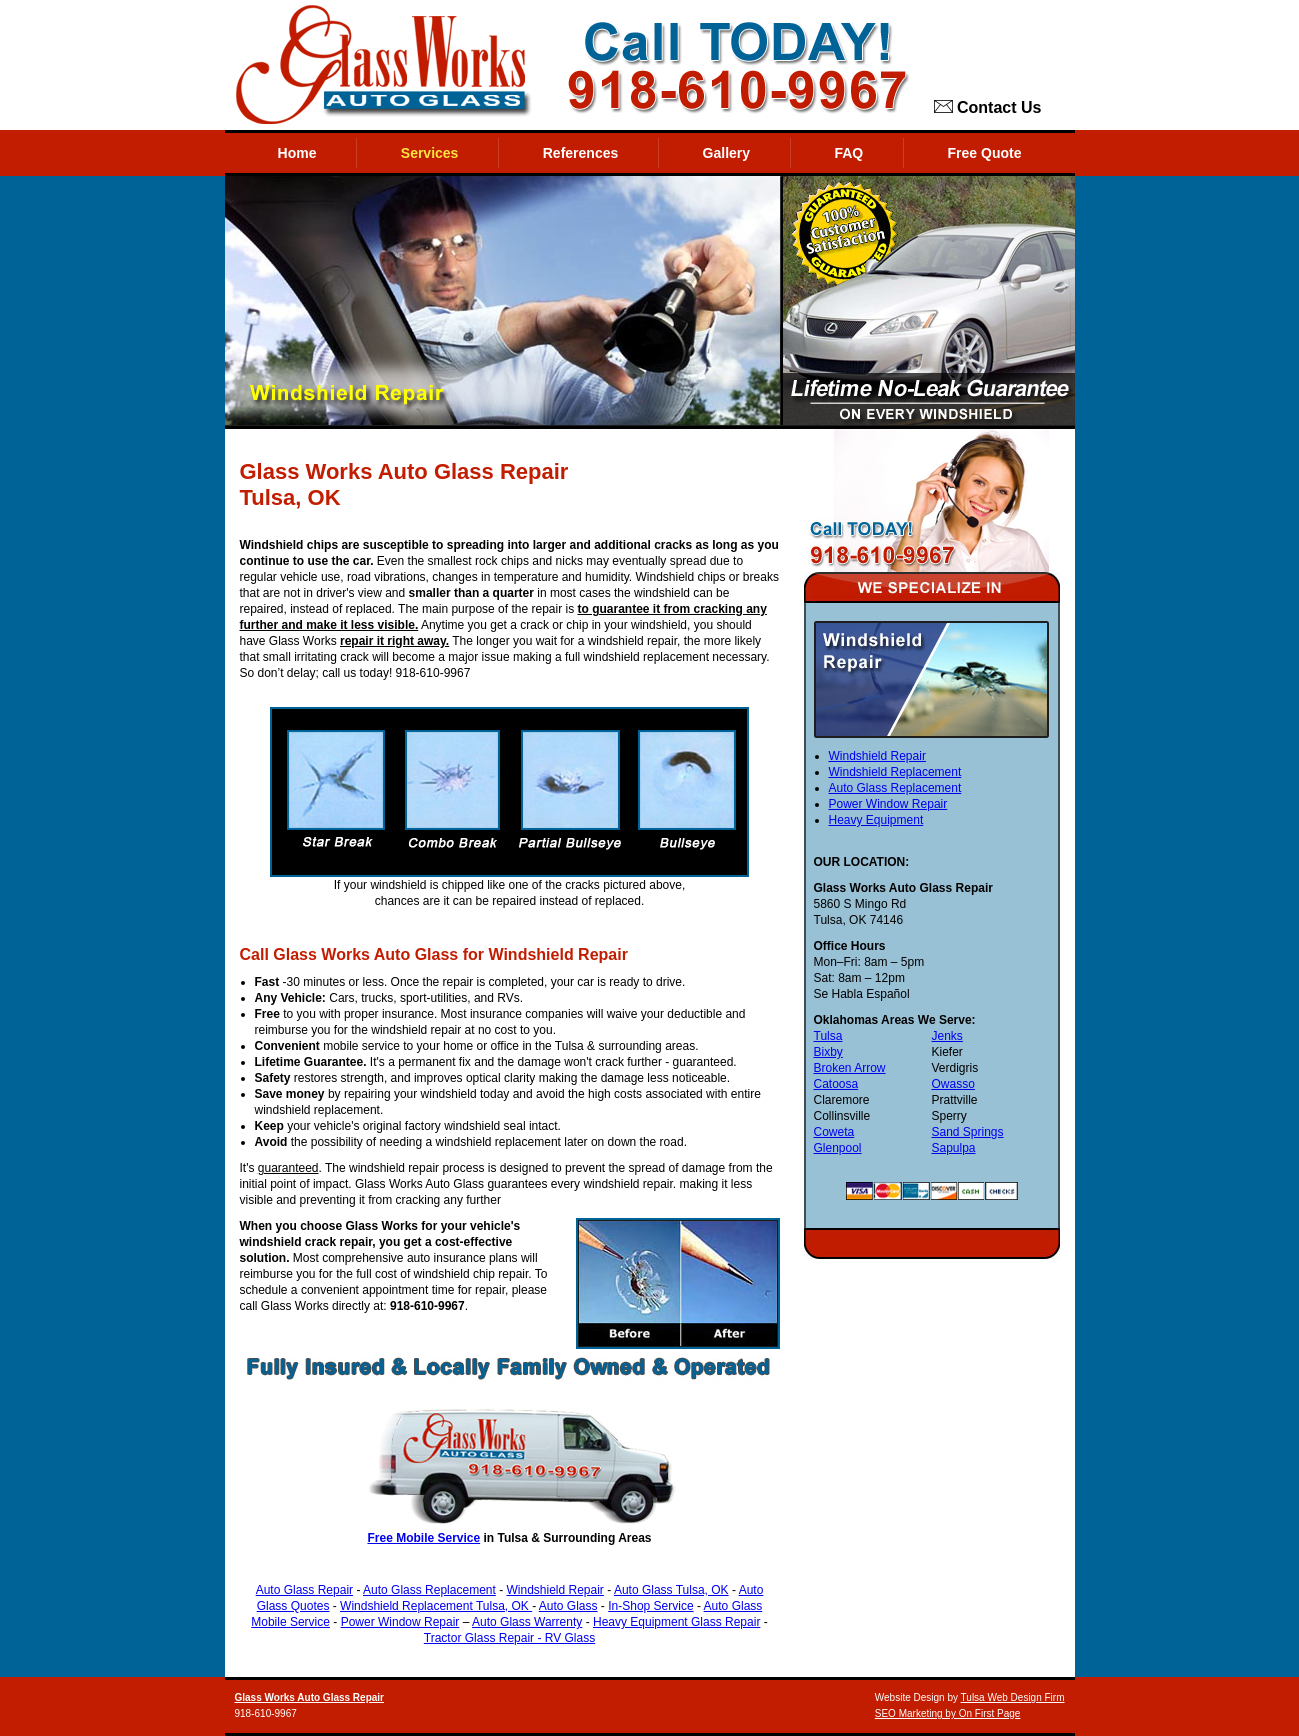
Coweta (834, 1132)
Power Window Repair (400, 1622)
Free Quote (985, 153)
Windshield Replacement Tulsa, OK (436, 1606)
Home (297, 153)
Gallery (726, 153)
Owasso (952, 1084)
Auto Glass (568, 1606)
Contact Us (988, 108)
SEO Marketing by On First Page (948, 1713)
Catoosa (836, 1084)
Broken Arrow (850, 1068)
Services (430, 153)
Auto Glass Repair (304, 1590)
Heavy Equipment (876, 820)
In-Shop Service (650, 1606)
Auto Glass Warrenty (527, 1622)
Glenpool (838, 1148)
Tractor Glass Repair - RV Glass (509, 1638)
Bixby (828, 1052)
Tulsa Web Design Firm (1013, 1697)
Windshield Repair (554, 1590)
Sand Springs (967, 1132)
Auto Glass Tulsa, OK (671, 1590)
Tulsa (828, 1036)
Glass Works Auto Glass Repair (310, 1697)
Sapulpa (953, 1148)
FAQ (848, 153)
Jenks (946, 1036)
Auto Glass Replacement (429, 1590)
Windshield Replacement (895, 772)
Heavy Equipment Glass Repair (676, 1622)
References (581, 153)
